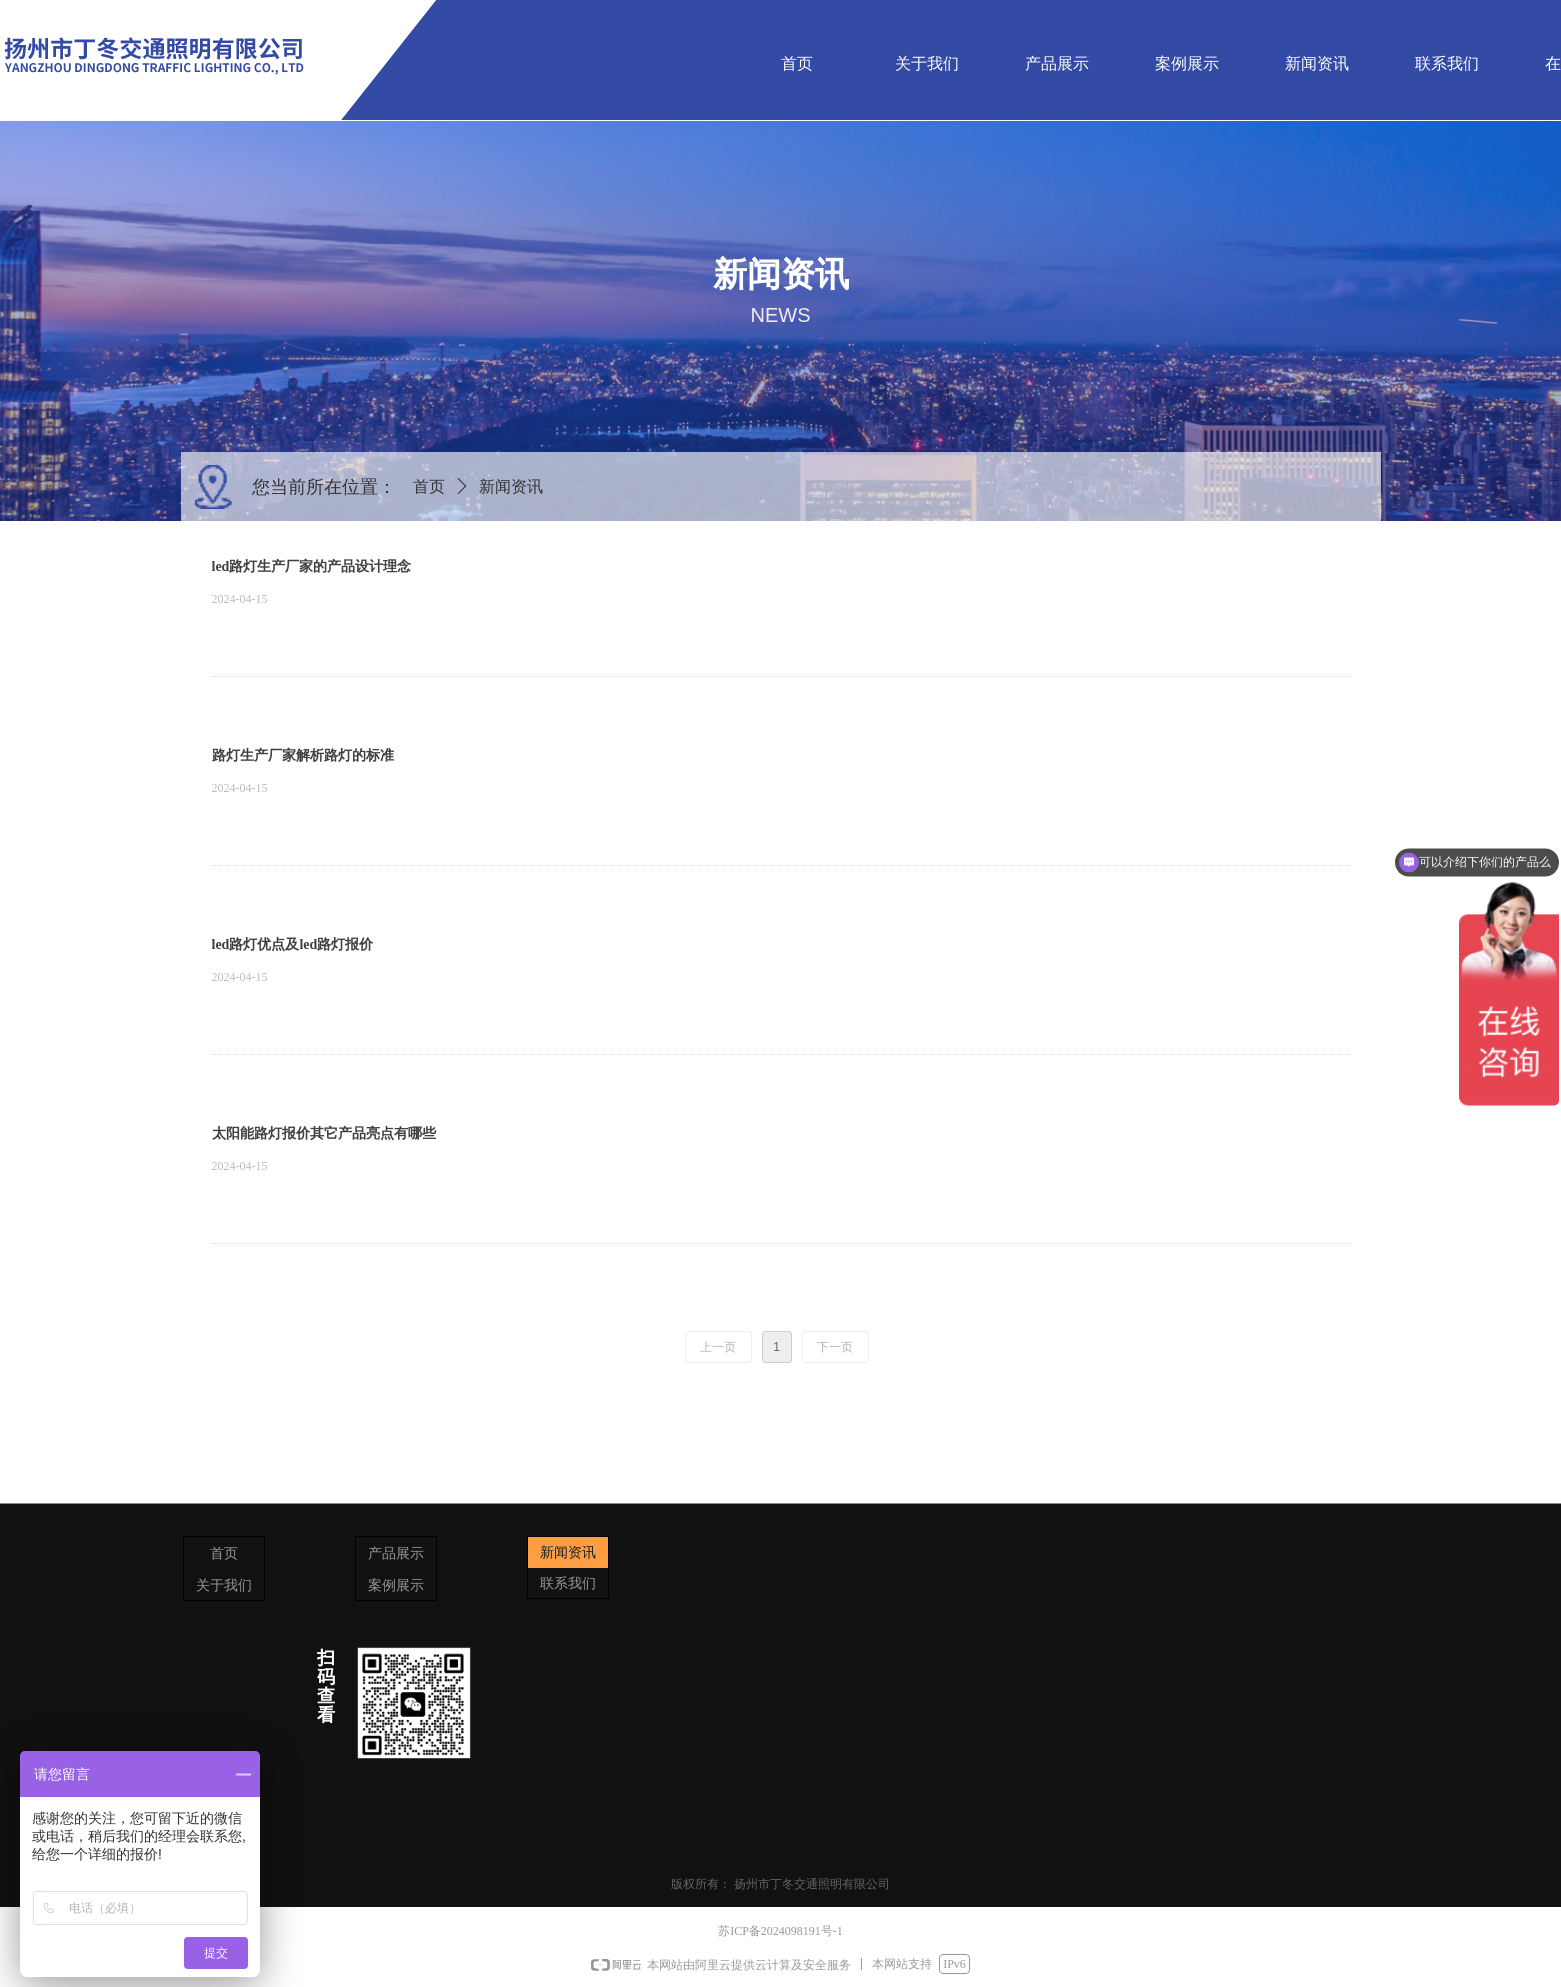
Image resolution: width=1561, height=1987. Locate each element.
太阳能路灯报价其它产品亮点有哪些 (324, 1133)
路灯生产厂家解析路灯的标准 (303, 755)
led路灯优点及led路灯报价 (293, 944)
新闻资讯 (511, 486)
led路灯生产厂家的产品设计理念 (312, 566)
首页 (429, 486)
